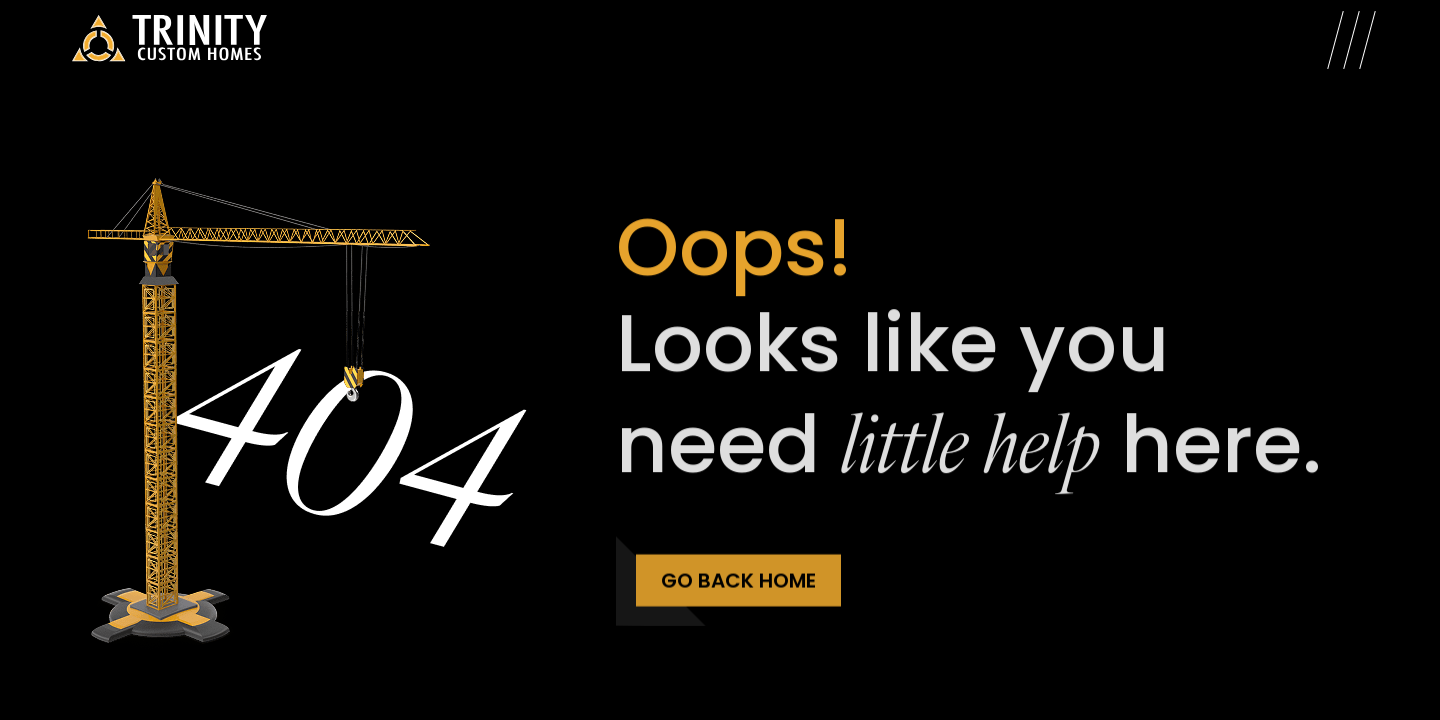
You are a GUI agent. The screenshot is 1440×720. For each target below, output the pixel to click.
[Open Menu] (1351, 40)
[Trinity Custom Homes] (169, 40)
